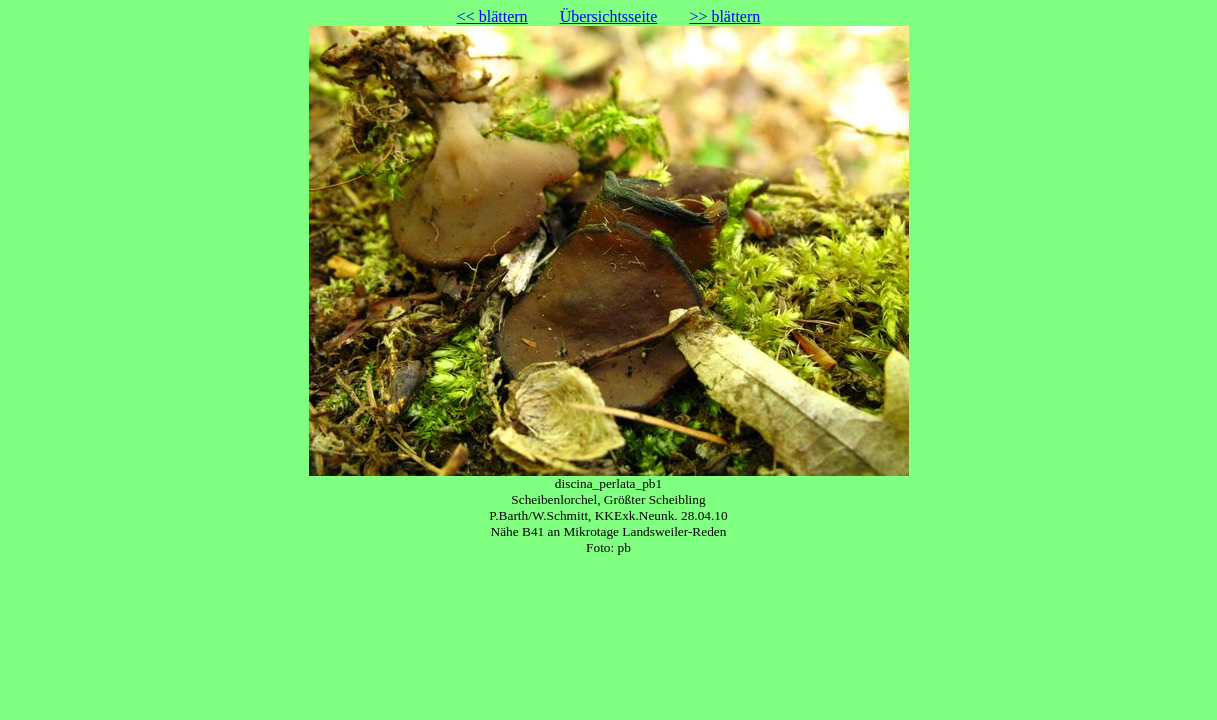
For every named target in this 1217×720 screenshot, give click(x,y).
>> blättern (724, 16)
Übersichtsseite (609, 16)
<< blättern (492, 16)
